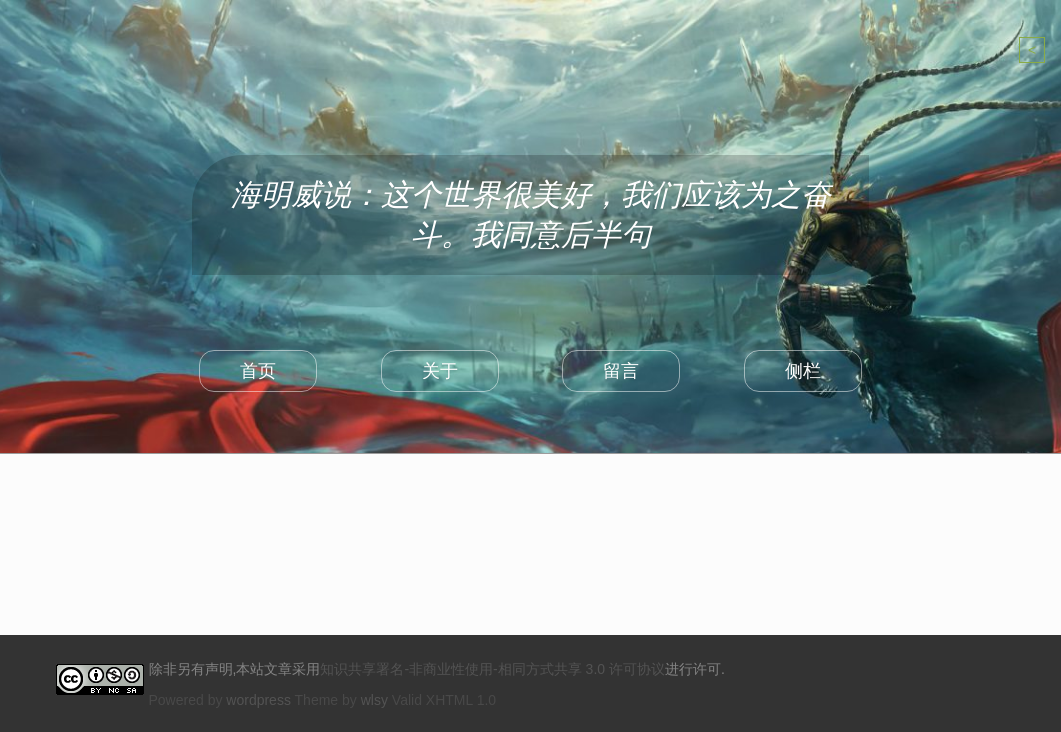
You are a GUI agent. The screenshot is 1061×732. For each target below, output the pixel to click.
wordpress (258, 700)
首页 (258, 371)
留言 (621, 371)
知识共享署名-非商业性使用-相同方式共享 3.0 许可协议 (492, 669)
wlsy (374, 700)
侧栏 (803, 371)
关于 (440, 371)
